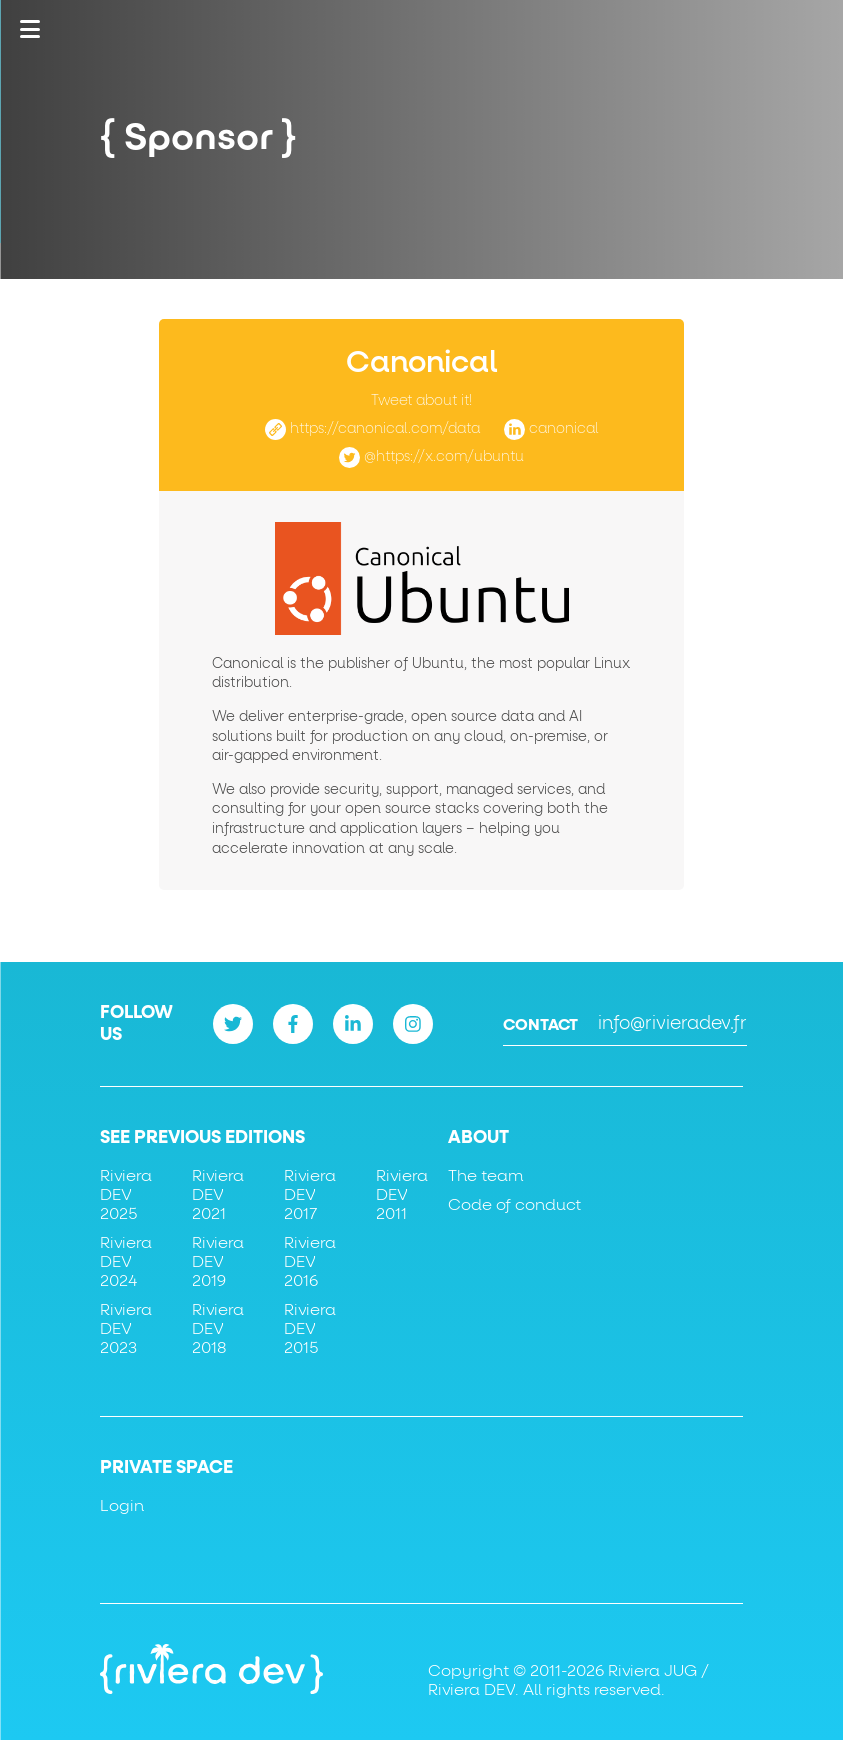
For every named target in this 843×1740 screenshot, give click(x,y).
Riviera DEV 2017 (310, 1195)
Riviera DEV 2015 (310, 1329)
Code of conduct (514, 1205)
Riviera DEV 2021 (218, 1195)
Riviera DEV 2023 (126, 1329)
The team (485, 1176)
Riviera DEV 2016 (310, 1262)
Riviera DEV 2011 (402, 1195)
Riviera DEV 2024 (126, 1262)
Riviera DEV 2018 (218, 1329)
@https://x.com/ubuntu (444, 457)
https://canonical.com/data (385, 429)
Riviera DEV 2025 (126, 1195)
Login (122, 1506)
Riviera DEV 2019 (218, 1262)
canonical (563, 429)
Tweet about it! (421, 401)
